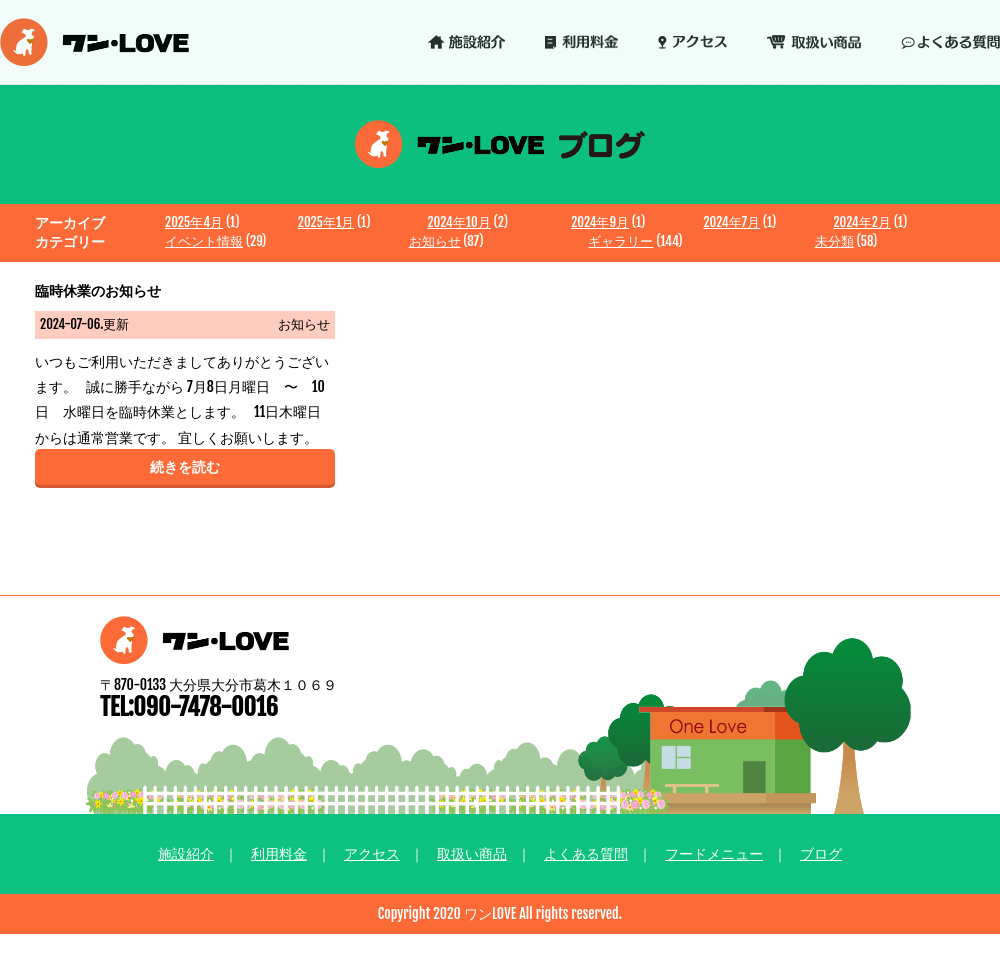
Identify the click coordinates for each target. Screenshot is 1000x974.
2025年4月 (194, 222)
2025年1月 (326, 222)
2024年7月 (731, 222)
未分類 (834, 241)
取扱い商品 (472, 853)
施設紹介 (186, 853)
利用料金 (279, 853)
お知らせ (435, 241)
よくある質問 (586, 853)
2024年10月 (458, 222)
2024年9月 (600, 222)
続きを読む (185, 466)
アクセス (372, 853)
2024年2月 (861, 222)
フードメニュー (714, 853)
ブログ (821, 853)
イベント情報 (204, 241)
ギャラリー (620, 241)
